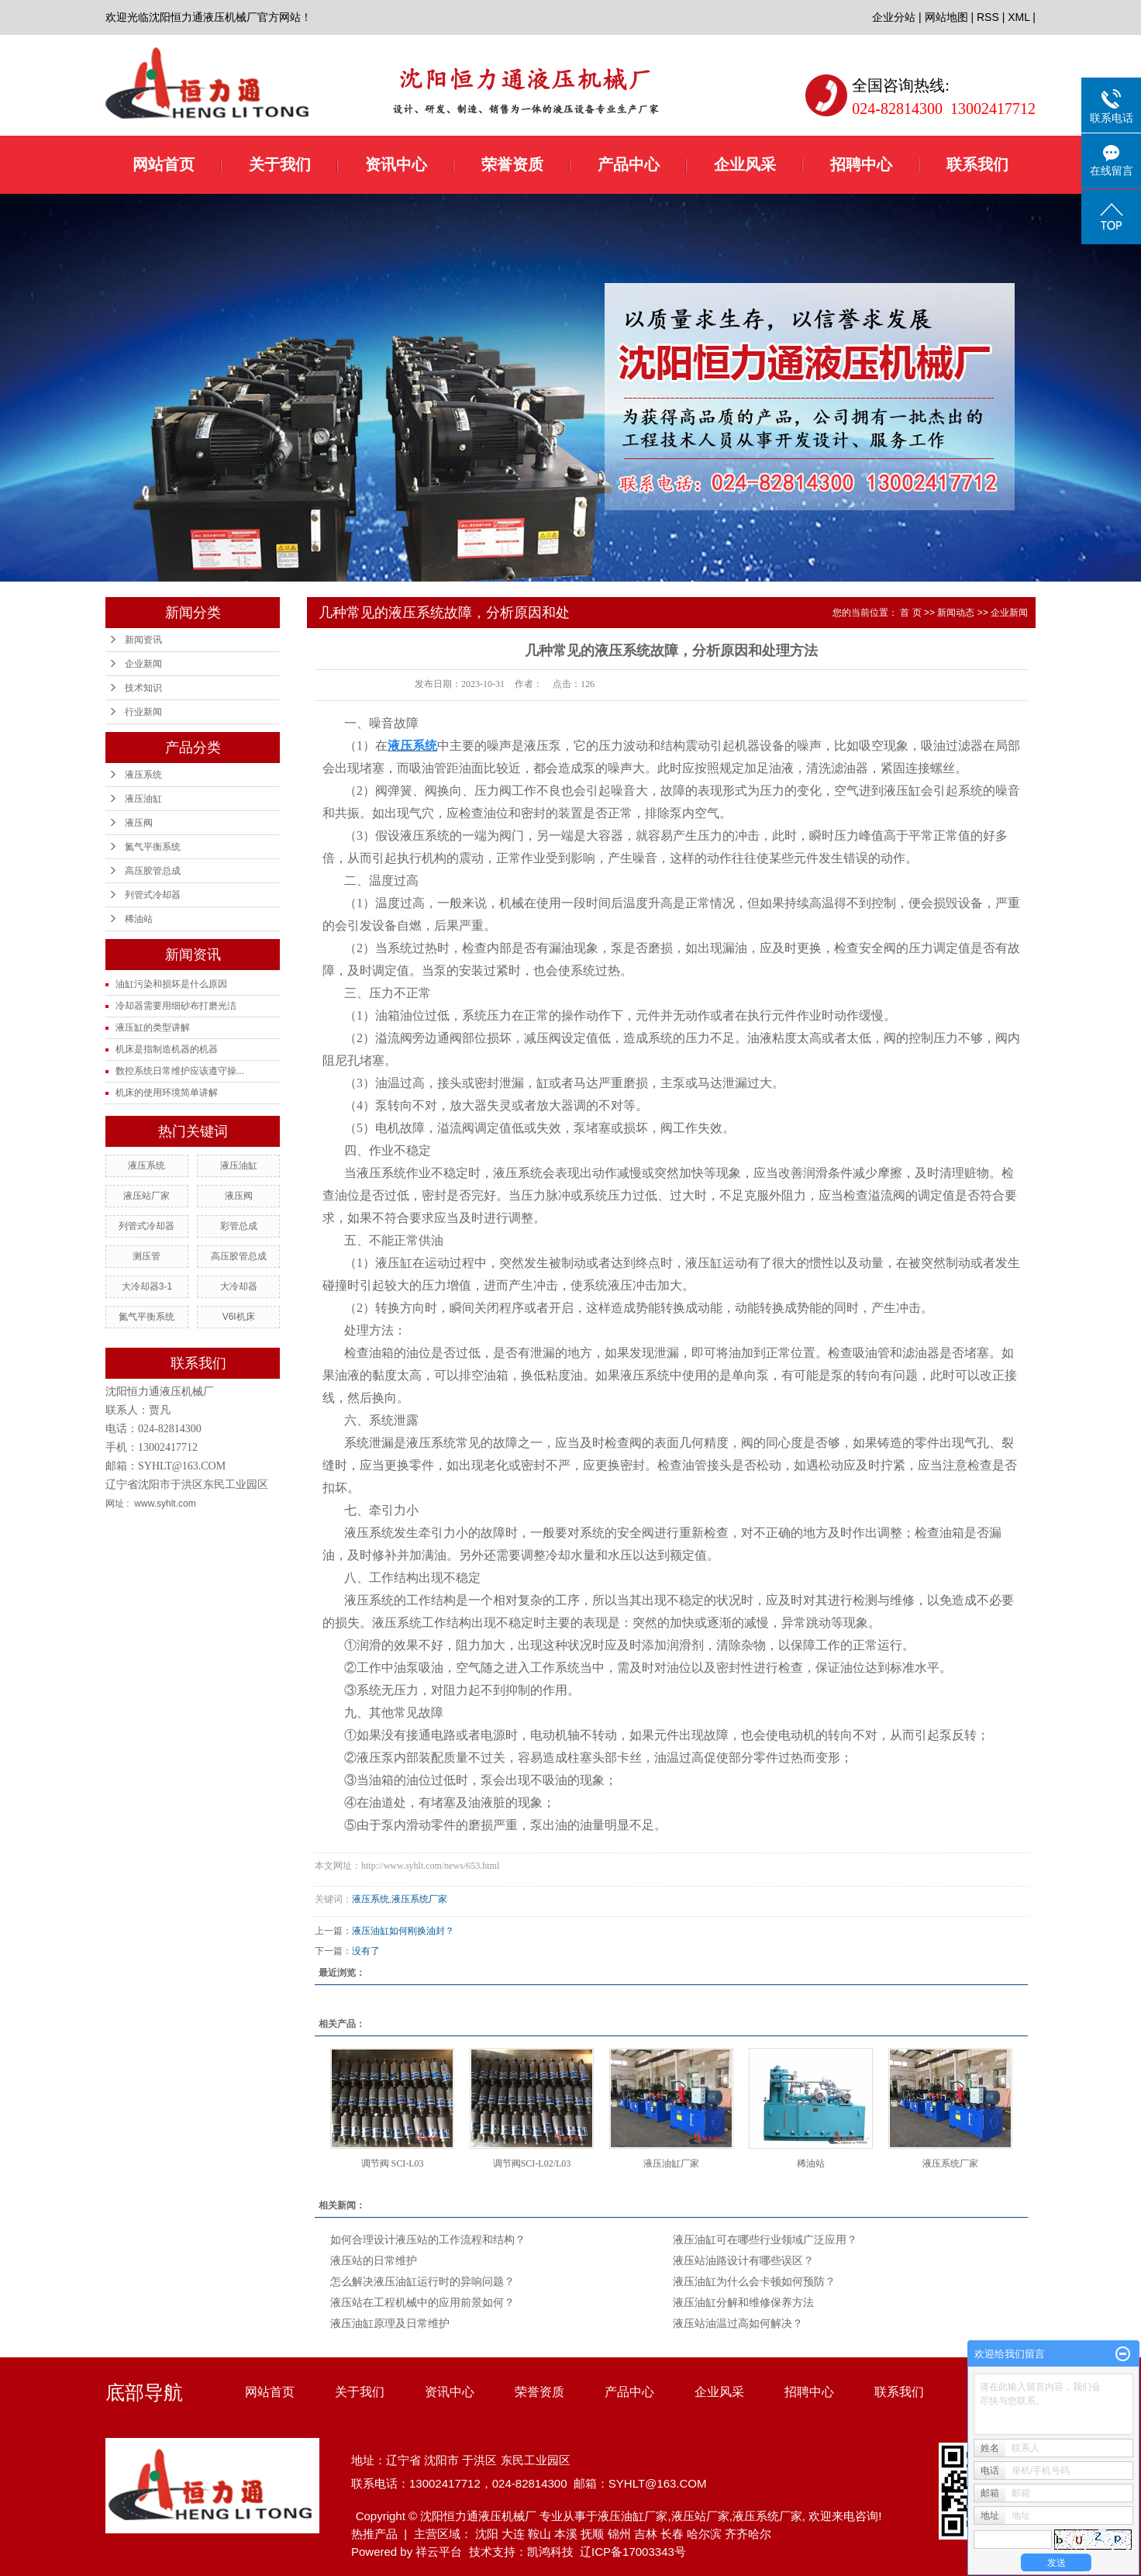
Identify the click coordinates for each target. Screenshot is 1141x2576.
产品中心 (629, 164)
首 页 (910, 612)
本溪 (565, 2533)
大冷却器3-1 (147, 1286)
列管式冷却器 (153, 894)
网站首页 (164, 164)
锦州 (619, 2533)
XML (1018, 17)
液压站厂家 (146, 1195)
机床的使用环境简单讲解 (166, 1092)
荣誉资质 (512, 164)
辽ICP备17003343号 (633, 2551)
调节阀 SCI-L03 (392, 2163)
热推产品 (374, 2533)
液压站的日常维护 (373, 2261)
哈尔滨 (704, 2533)
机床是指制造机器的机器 (166, 1049)
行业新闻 (143, 711)
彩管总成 (238, 1226)
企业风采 (745, 164)
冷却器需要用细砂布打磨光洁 (175, 1005)
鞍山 (539, 2533)
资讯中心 (396, 164)
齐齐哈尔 (748, 2533)
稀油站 (139, 918)
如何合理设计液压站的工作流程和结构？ (428, 2240)
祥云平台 (438, 2551)
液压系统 (143, 774)
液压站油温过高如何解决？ (738, 2323)
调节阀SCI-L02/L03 (532, 2163)
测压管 (146, 1256)
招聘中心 (861, 164)
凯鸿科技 (550, 2551)
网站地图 (946, 17)
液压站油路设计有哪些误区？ (743, 2261)
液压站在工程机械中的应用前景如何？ (422, 2302)
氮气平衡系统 (153, 846)
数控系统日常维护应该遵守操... (179, 1070)
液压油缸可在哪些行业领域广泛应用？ (765, 2240)
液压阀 (139, 822)
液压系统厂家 (419, 1899)
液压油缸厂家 (671, 2163)
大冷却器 (238, 1286)
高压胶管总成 (153, 870)
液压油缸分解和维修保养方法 (743, 2302)
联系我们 (977, 164)
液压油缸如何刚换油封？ (403, 1930)
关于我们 (280, 164)
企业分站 (893, 17)
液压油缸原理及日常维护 (390, 2323)
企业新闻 (143, 663)
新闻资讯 (143, 639)
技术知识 (143, 687)
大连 (513, 2533)
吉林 (645, 2533)
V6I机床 (238, 1316)
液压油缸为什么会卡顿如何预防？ (754, 2282)
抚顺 (592, 2533)
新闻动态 (955, 612)
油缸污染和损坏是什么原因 (171, 984)
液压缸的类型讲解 (152, 1027)
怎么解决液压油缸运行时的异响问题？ (422, 2282)
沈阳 (486, 2533)
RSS (988, 17)
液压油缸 (143, 798)
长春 (672, 2533)
